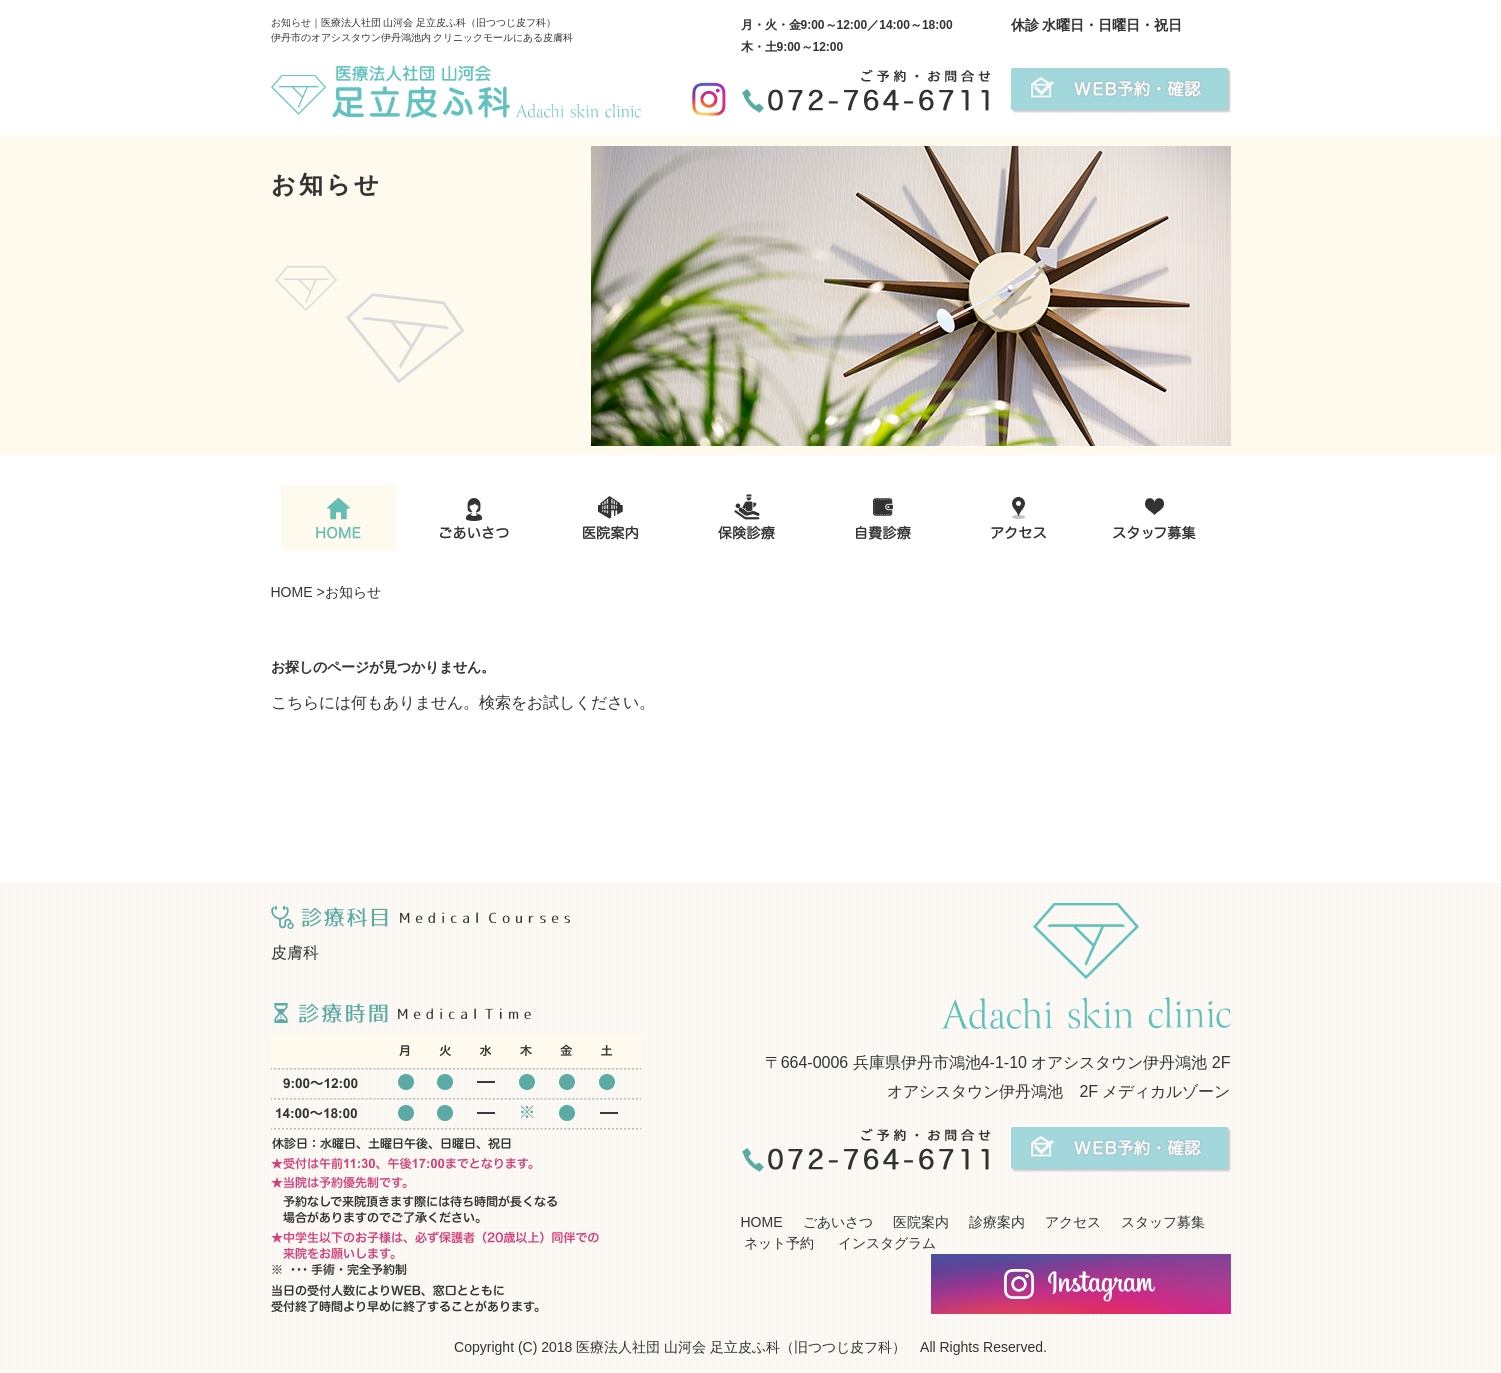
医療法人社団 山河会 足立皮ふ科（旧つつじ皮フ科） (741, 1347)
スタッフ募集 (1163, 1222)
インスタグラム (885, 1243)
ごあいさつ (838, 1222)
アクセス (1073, 1222)
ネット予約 (778, 1243)
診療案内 (997, 1222)
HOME (292, 592)
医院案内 (921, 1222)
